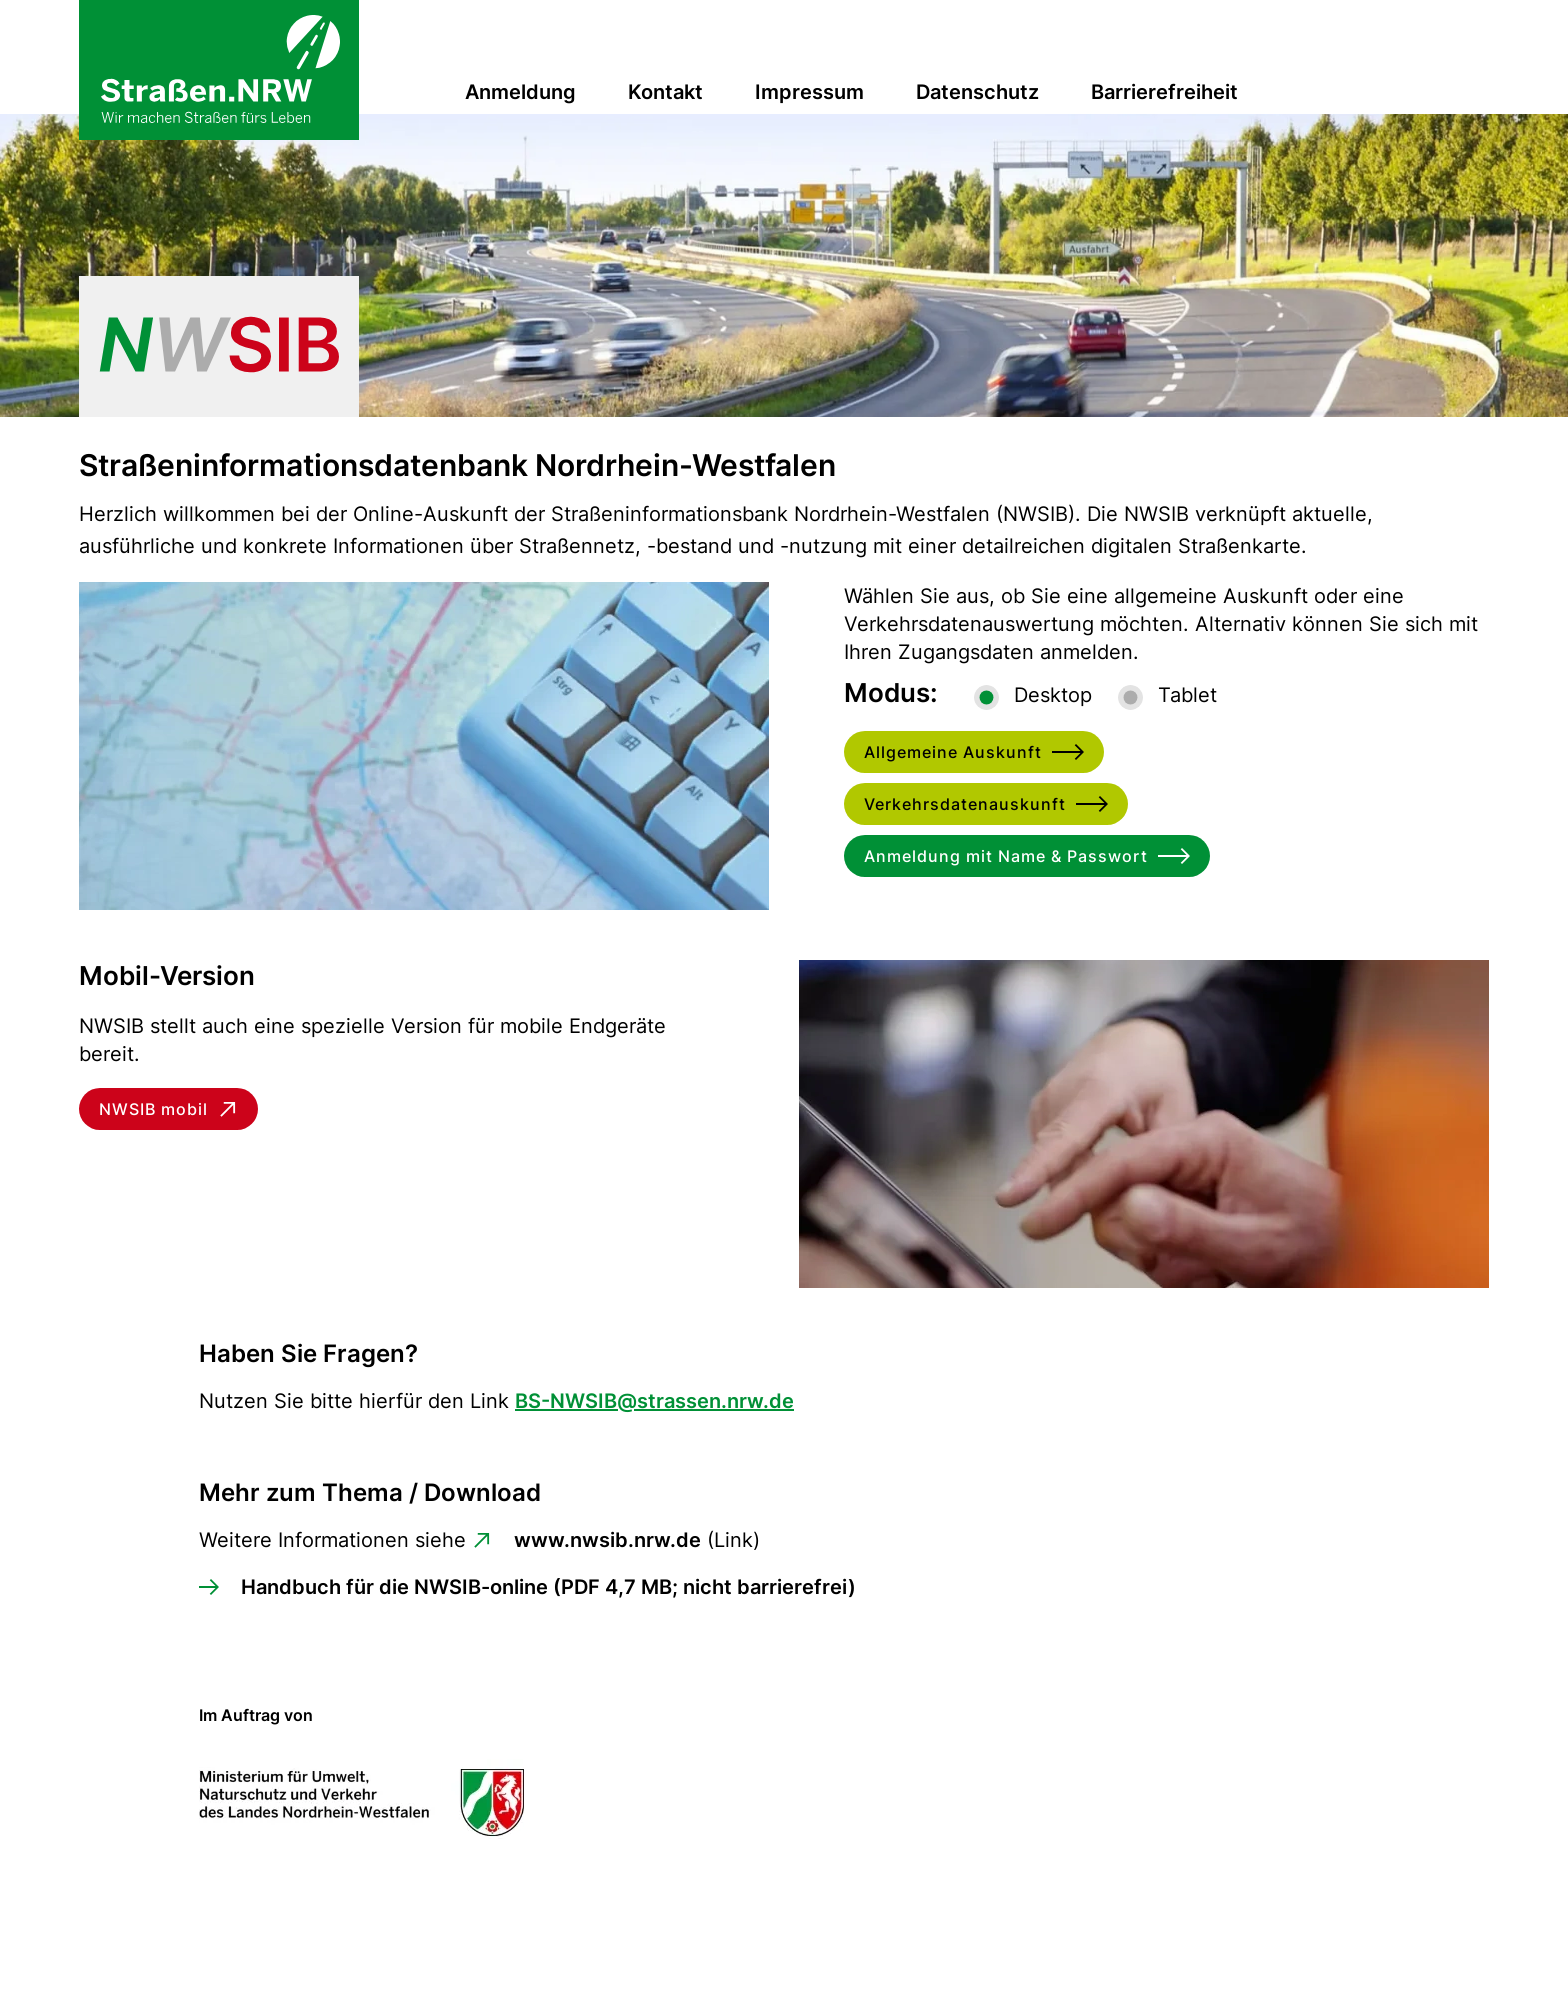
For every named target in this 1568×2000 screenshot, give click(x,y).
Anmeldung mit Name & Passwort (1006, 856)
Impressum (809, 92)
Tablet (1187, 695)
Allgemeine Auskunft (953, 752)
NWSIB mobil (153, 1109)
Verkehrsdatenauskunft (965, 804)
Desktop (1053, 695)
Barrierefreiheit (1164, 92)
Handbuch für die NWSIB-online (548, 1587)
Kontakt (665, 92)
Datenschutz (977, 92)
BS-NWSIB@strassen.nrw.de (654, 1401)
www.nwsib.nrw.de (607, 1540)
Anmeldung (520, 92)
